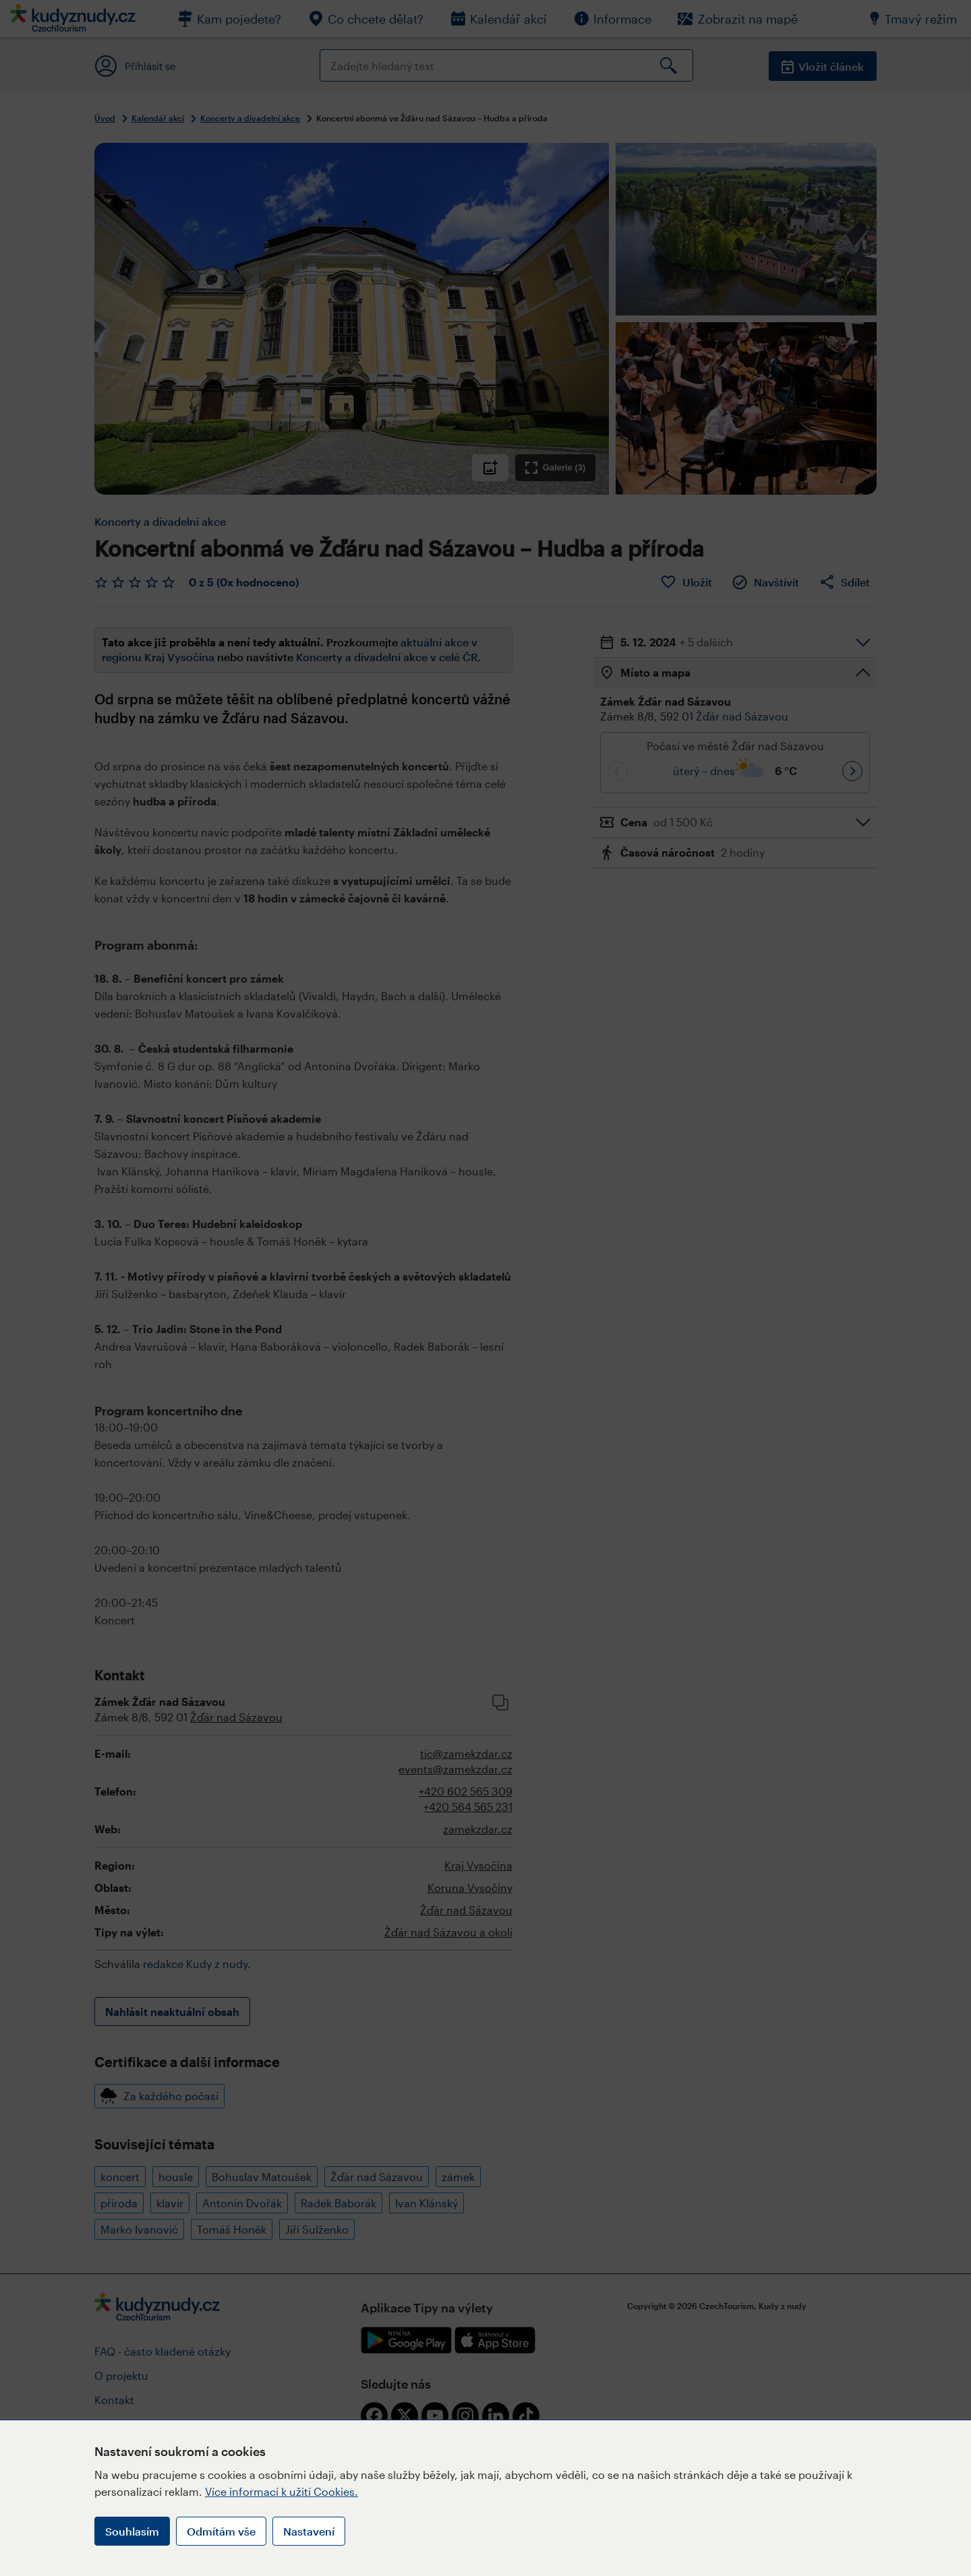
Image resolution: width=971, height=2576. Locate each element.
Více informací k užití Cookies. (281, 2491)
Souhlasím (132, 2531)
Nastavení (308, 2531)
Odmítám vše (221, 2531)
